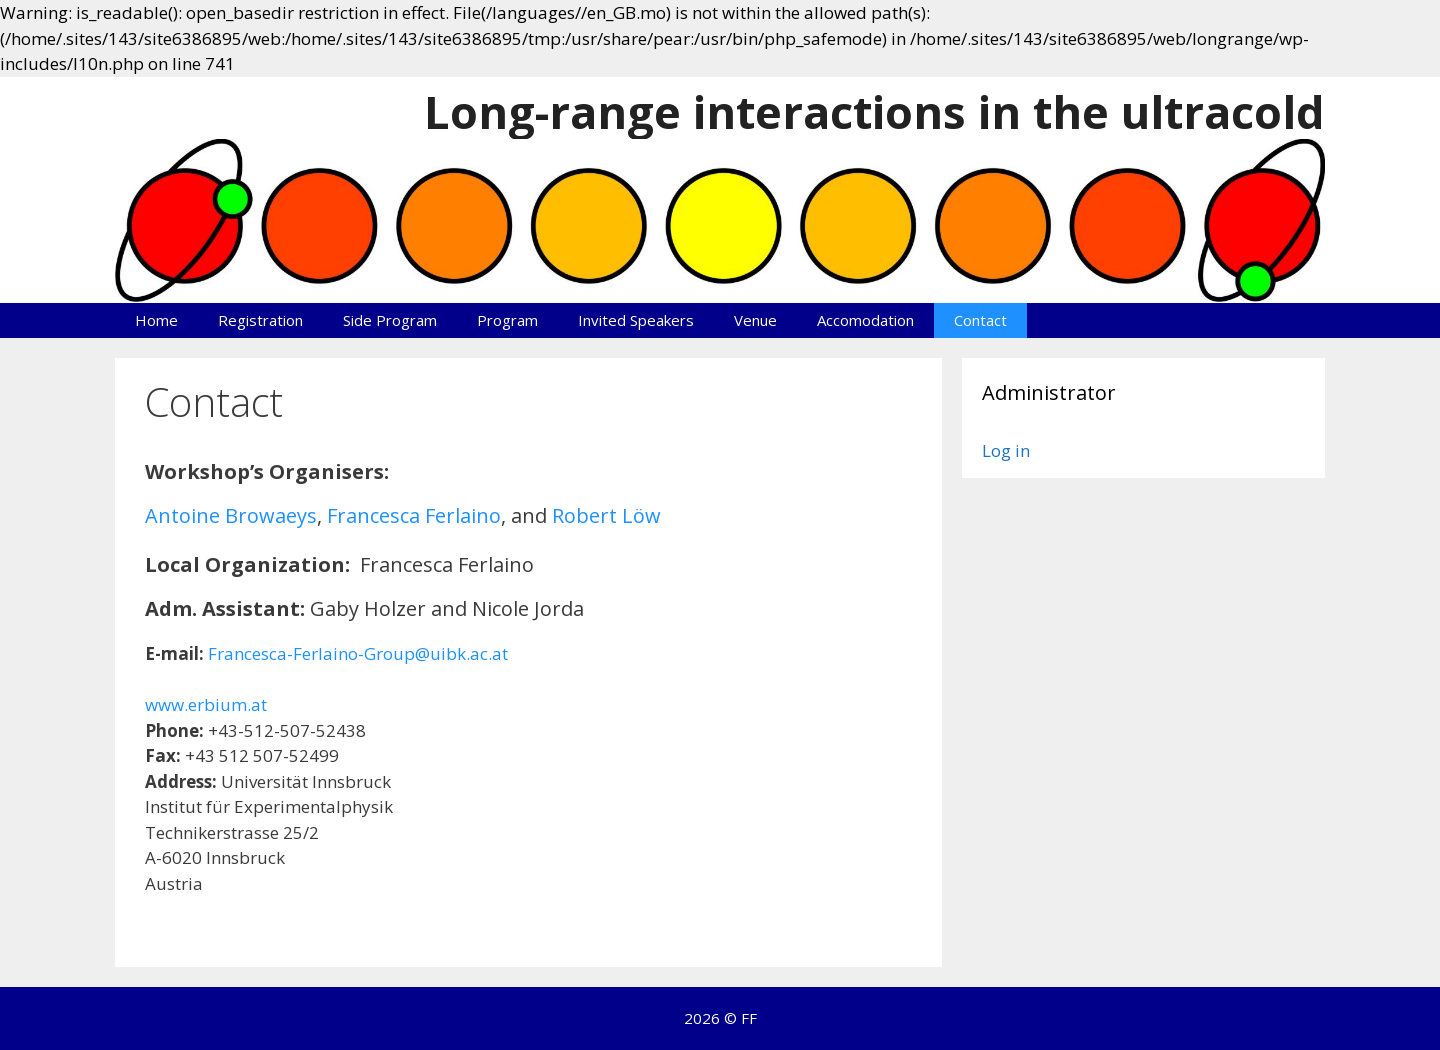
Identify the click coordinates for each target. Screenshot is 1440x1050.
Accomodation (865, 320)
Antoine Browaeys (231, 515)
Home (156, 320)
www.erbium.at (206, 704)
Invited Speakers (636, 320)
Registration (260, 320)
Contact (980, 320)
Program (507, 320)
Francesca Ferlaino (414, 515)
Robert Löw (606, 515)
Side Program (390, 320)
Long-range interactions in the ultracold (874, 111)
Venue (755, 320)
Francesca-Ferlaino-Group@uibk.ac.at (358, 653)
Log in (1006, 450)
